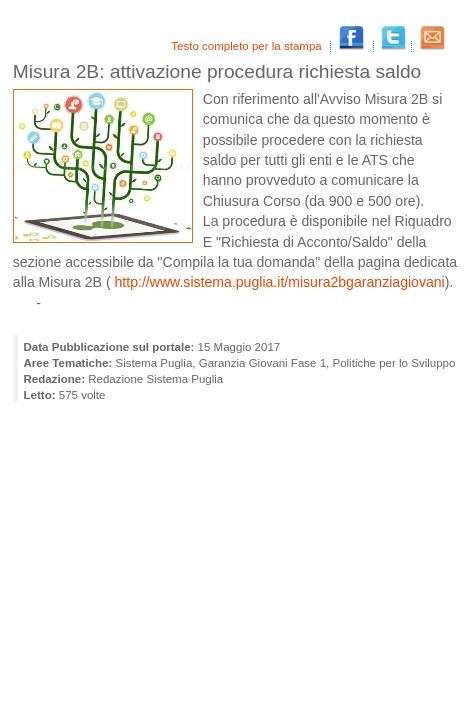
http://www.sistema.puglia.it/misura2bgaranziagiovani (278, 282)
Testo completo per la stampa (248, 46)
